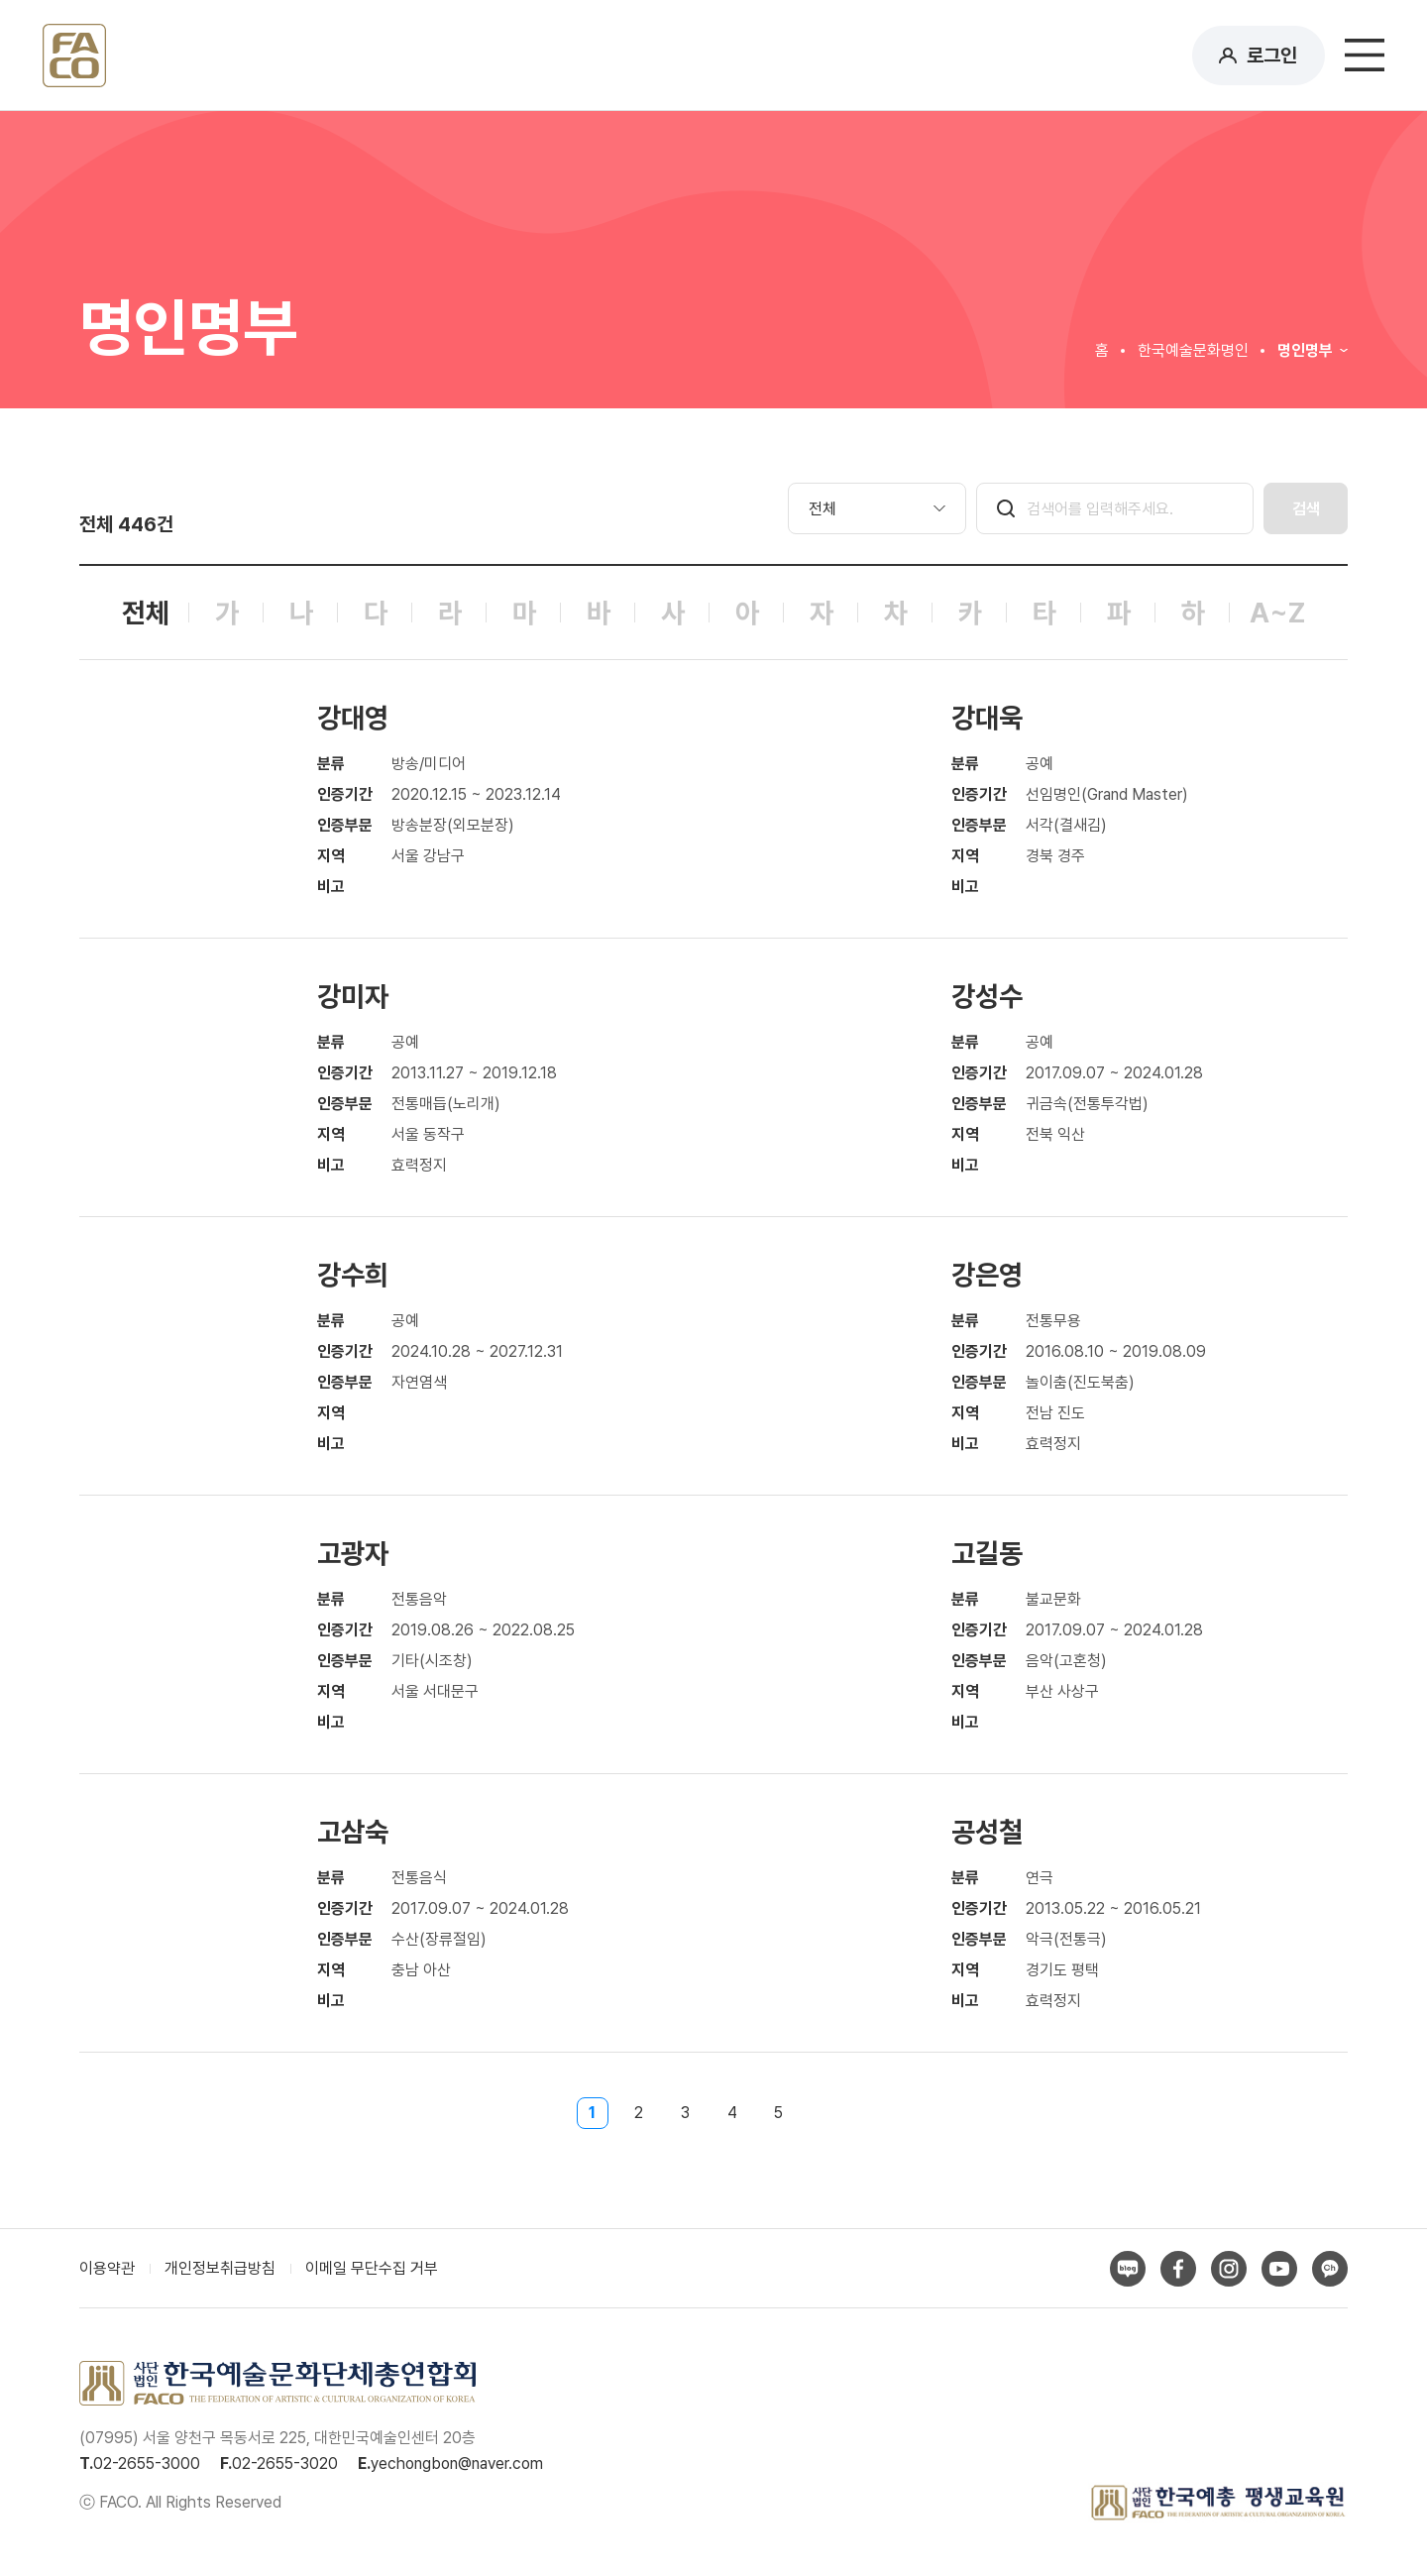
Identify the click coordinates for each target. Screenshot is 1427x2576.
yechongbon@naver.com (457, 2463)
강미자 (352, 996)
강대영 (352, 717)
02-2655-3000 (146, 2463)
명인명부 (1305, 350)
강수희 (352, 1274)
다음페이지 (835, 2113)
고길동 (987, 1553)
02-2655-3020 (285, 2463)
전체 (145, 612)
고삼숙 (352, 1832)
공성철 (987, 1832)
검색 (1306, 509)
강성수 (987, 996)
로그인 (1272, 55)
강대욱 (987, 717)
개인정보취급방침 (220, 2268)
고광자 (352, 1553)
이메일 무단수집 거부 (371, 2268)
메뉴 (1364, 55)
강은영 (987, 1274)
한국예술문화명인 (1193, 350)
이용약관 (107, 2268)
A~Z (1277, 612)
